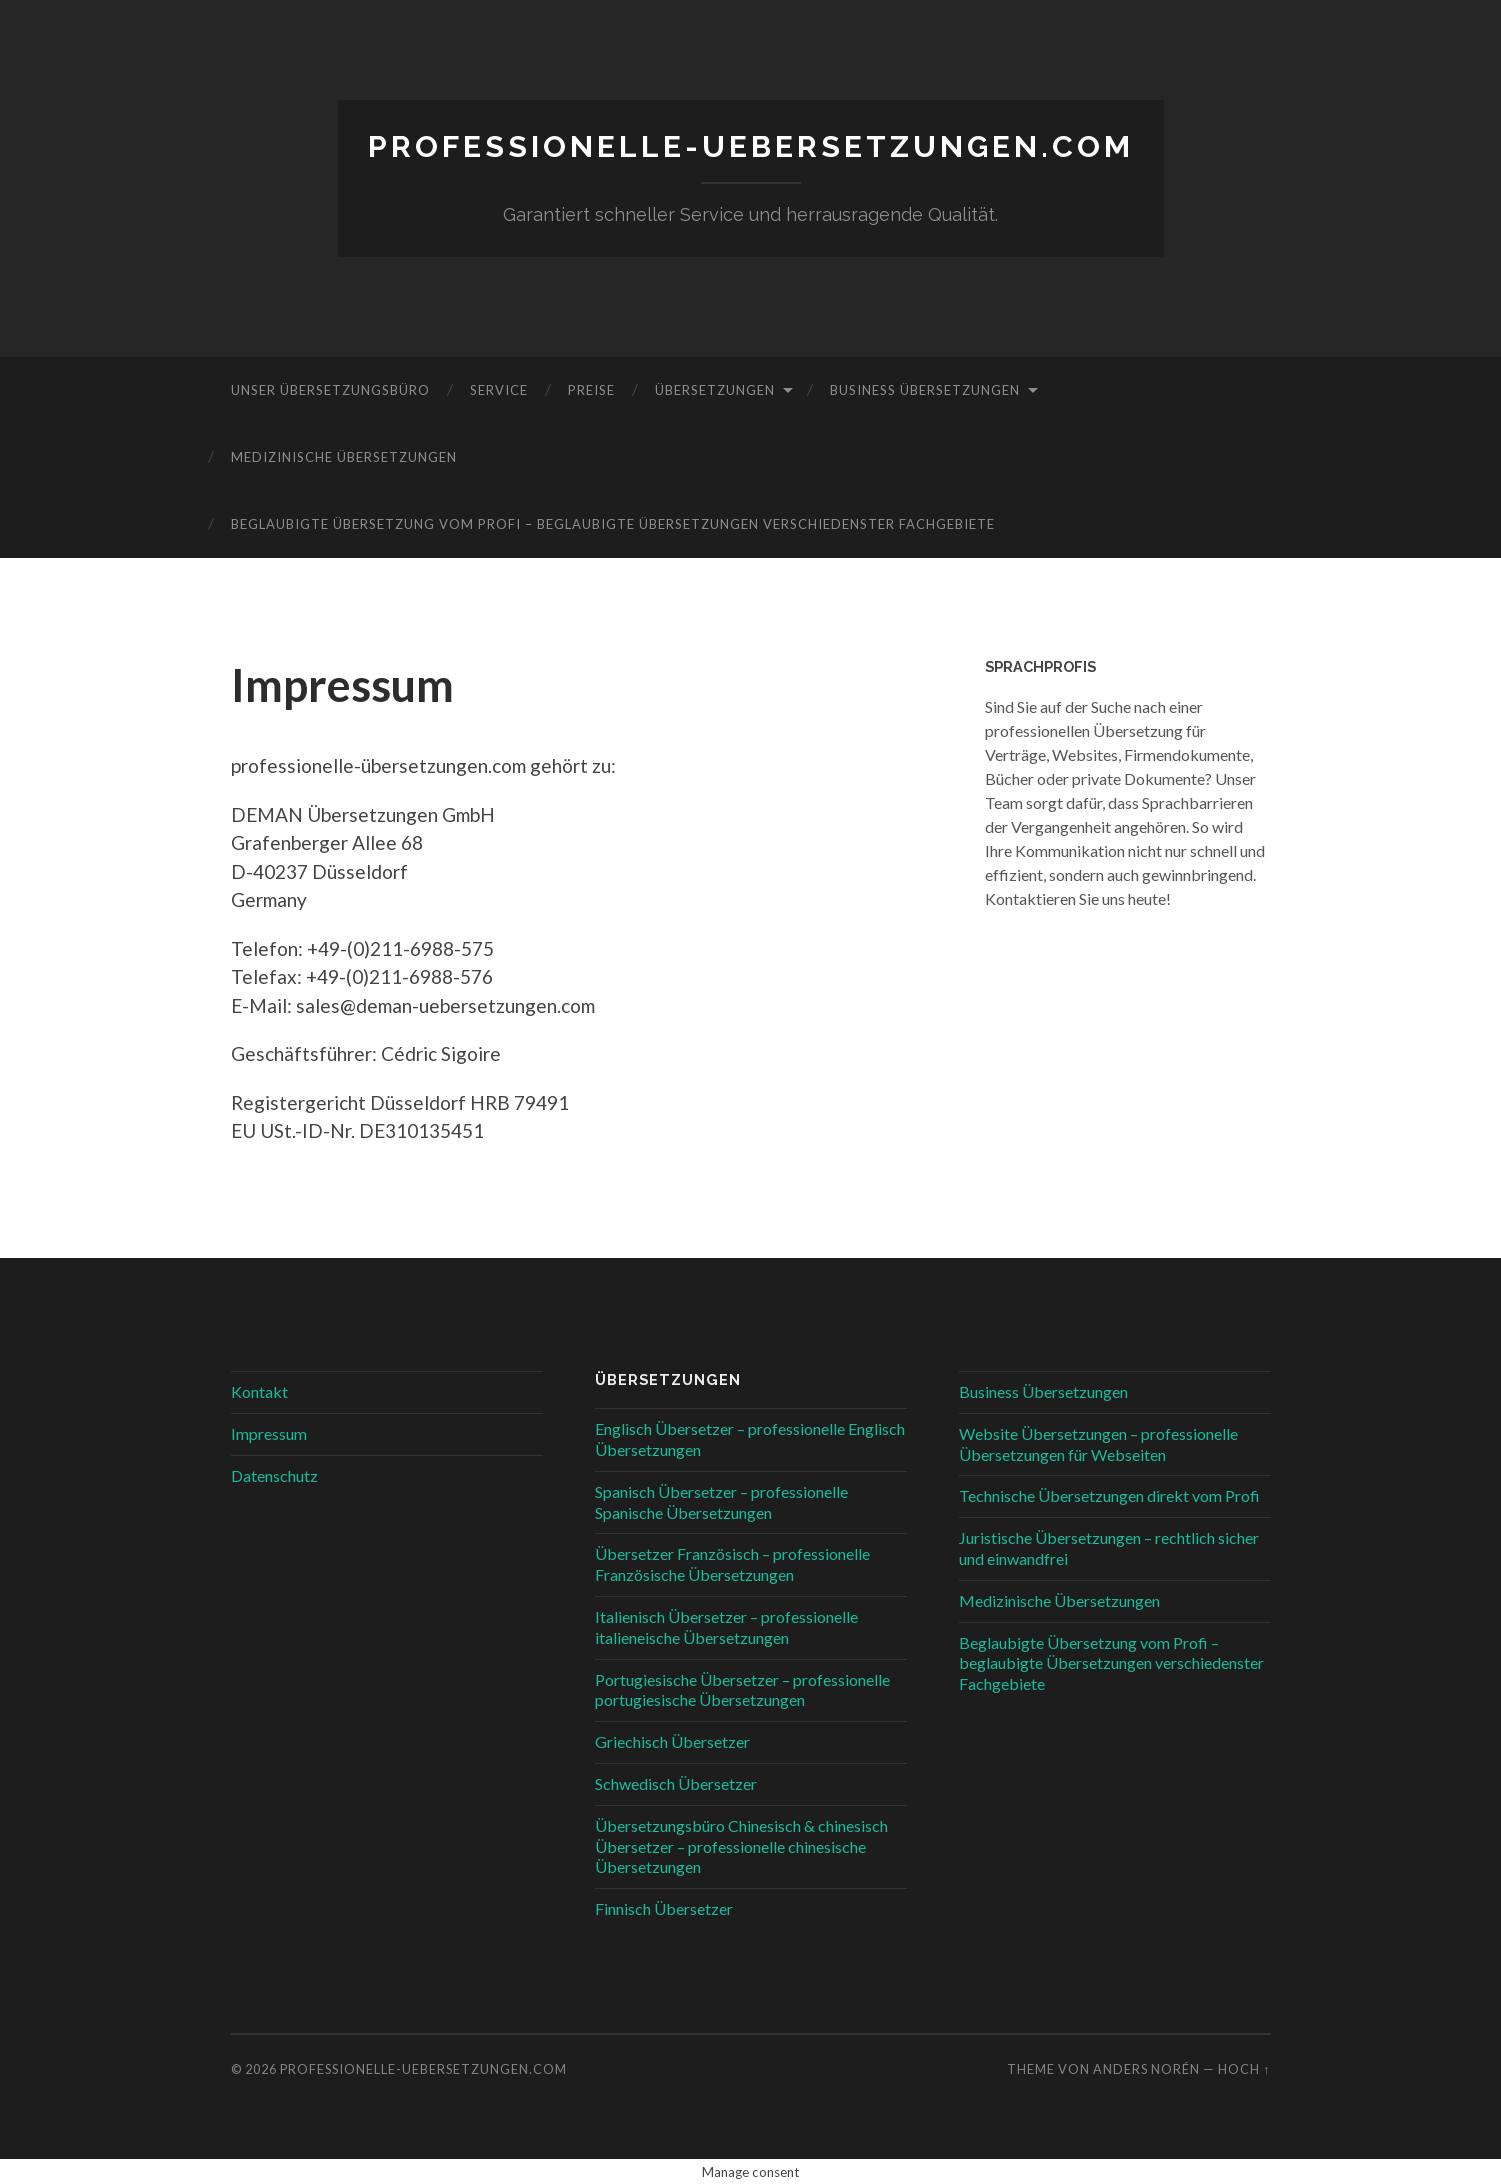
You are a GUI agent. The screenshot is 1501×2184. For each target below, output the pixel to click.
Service (499, 389)
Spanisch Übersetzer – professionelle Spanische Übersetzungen (721, 1501)
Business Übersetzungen (925, 389)
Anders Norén (1146, 2068)
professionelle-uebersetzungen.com (750, 145)
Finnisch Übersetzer (664, 1907)
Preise (591, 389)
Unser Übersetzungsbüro (330, 389)
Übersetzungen (715, 389)
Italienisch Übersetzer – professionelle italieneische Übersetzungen (726, 1626)
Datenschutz (274, 1474)
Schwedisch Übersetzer (676, 1782)
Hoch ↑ (1244, 2068)
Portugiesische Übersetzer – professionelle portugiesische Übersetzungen (742, 1689)
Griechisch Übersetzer (672, 1740)
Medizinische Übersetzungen (344, 456)
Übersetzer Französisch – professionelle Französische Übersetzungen (732, 1564)
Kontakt (259, 1390)
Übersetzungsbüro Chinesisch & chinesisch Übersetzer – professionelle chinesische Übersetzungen (741, 1845)
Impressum (269, 1432)
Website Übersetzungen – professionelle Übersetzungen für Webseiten (1098, 1443)
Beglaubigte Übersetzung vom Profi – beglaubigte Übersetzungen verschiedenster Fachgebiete (613, 523)
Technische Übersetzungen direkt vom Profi (1109, 1495)
